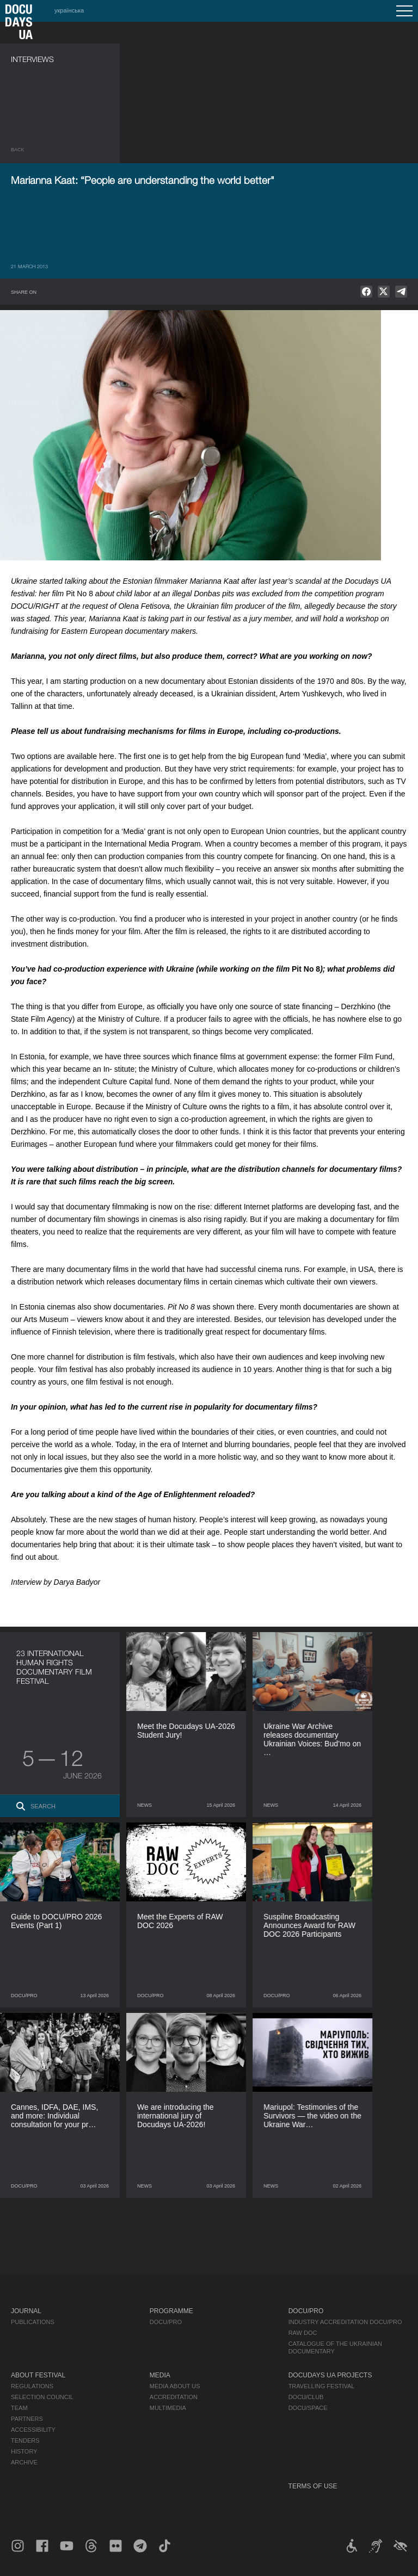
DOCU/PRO (166, 2322)
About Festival (38, 2375)
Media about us (175, 2386)
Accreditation (174, 2397)
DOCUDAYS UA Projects (330, 2375)
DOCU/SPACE (308, 2408)
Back (17, 149)
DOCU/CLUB (306, 2397)
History (24, 2451)
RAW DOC (302, 2333)
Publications (32, 2322)
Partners (27, 2419)
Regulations (32, 2386)
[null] (366, 292)
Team (19, 2408)
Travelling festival (321, 2386)
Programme (171, 2311)
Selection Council (42, 2397)
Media (160, 2375)
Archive (24, 2462)
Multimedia (168, 2408)
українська (69, 10)
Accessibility (33, 2429)
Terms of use (312, 2486)
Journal (26, 2311)
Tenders (25, 2440)
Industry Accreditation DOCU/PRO (345, 2322)
